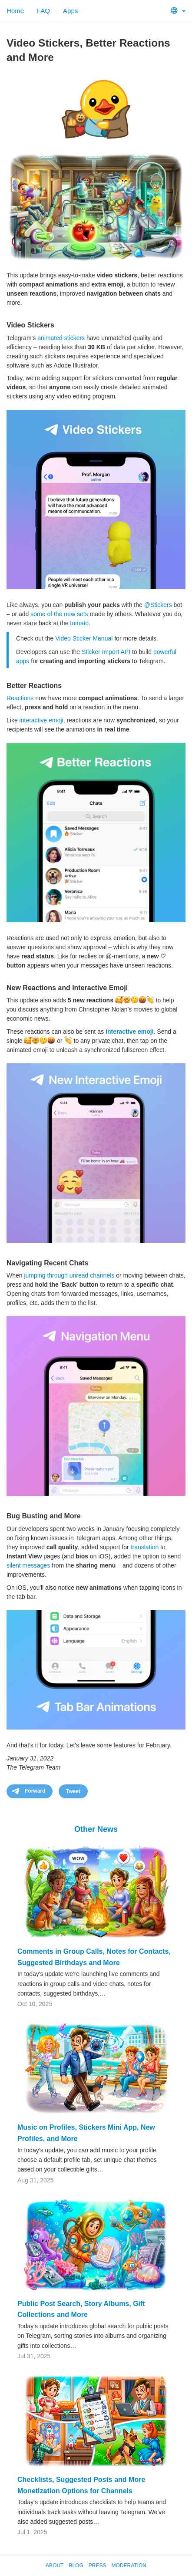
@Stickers (158, 604)
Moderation (128, 2566)
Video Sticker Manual (84, 638)
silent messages (28, 1565)
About (54, 2566)
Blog (76, 2566)
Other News (96, 1829)
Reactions (20, 698)
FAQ (43, 10)
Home (15, 10)
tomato (79, 623)
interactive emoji (41, 720)
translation (145, 1547)
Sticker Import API (106, 651)
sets (82, 613)
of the (54, 613)
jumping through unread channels (69, 1275)
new (69, 613)
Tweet (73, 1791)
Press (97, 2566)
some (37, 613)
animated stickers (61, 337)
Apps (70, 10)
